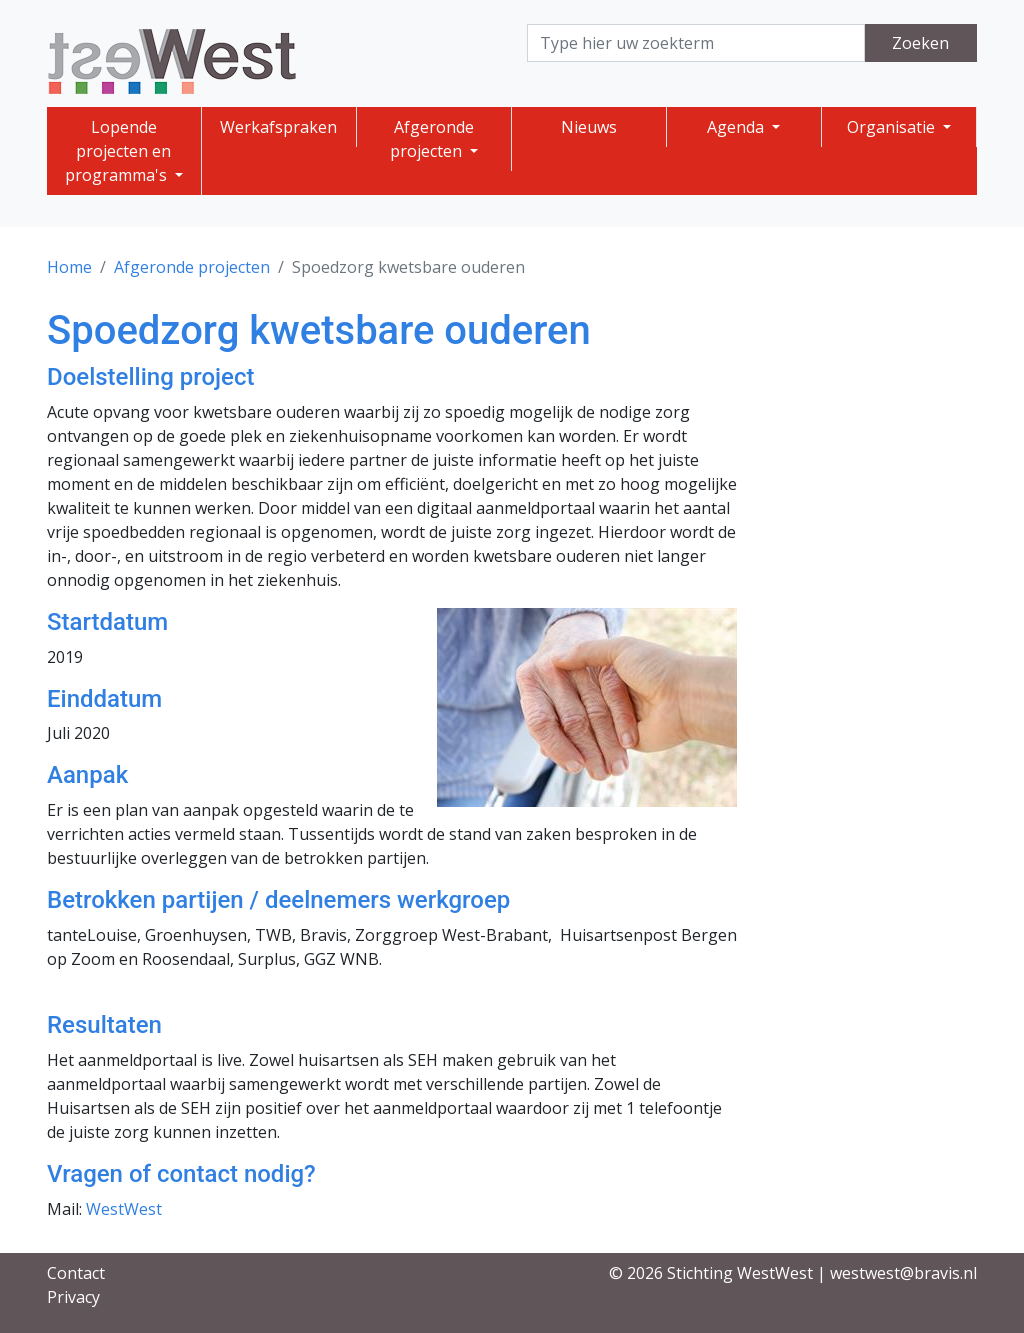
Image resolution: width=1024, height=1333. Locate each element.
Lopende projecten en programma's (118, 151)
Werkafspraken (278, 127)
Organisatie (893, 127)
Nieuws (589, 127)
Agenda (737, 127)
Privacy (73, 1297)
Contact (76, 1273)
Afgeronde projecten (432, 139)
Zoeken (920, 43)
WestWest (124, 1209)
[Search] (696, 43)
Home (69, 267)
